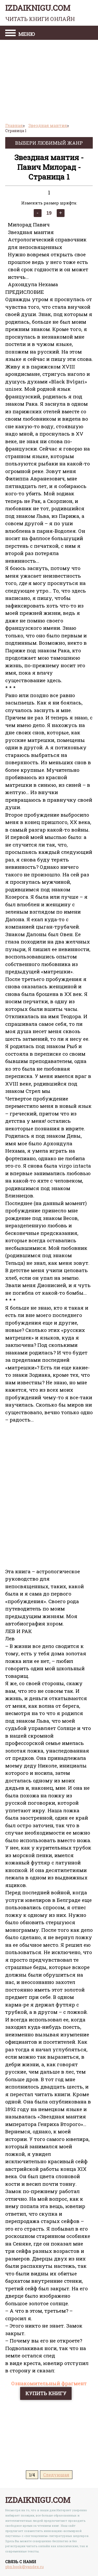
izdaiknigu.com (40, 13)
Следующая (56, 2474)
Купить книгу (45, 2393)
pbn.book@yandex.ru (24, 2566)
